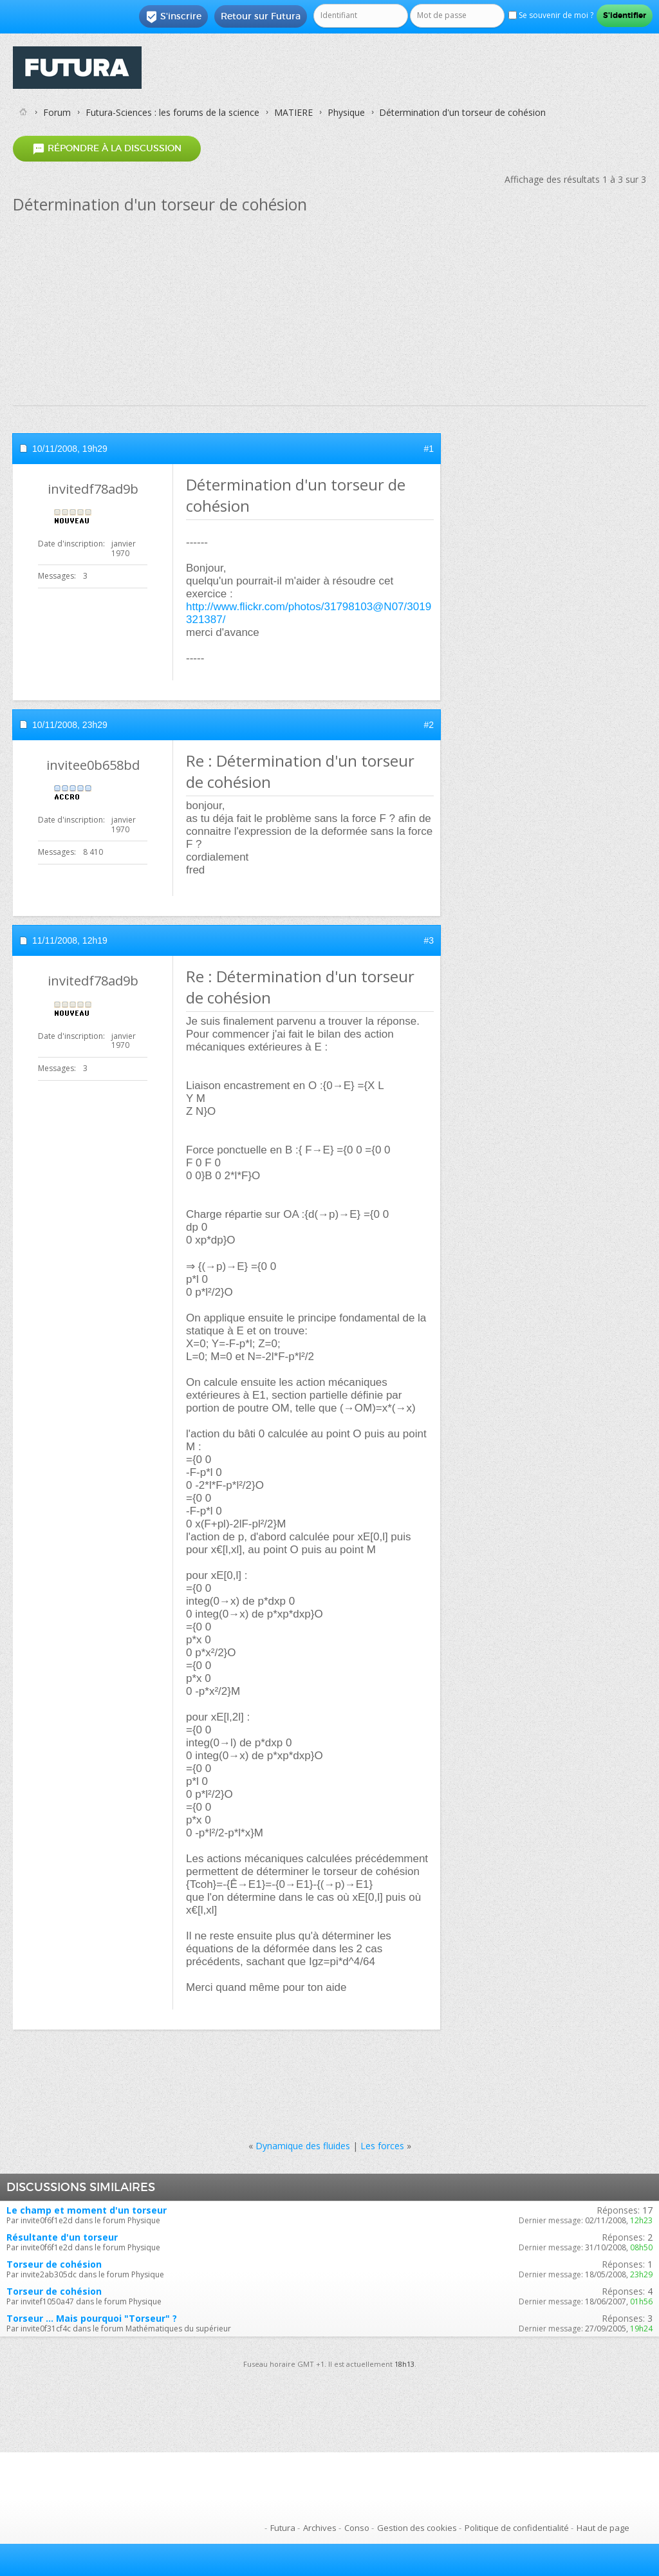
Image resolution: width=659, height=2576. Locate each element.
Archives (320, 2528)
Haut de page (603, 2528)
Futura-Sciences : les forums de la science (172, 112)
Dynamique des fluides (302, 2146)
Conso (356, 2528)
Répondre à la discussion (106, 148)
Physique (346, 112)
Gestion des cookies (417, 2528)
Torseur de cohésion (54, 2264)
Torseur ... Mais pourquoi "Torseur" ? (91, 2318)
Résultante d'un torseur (62, 2237)
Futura (282, 2528)
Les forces (382, 2146)
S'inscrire (173, 16)
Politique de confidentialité (517, 2528)
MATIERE (293, 112)
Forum (57, 112)
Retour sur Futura (261, 16)
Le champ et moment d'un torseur (86, 2210)
